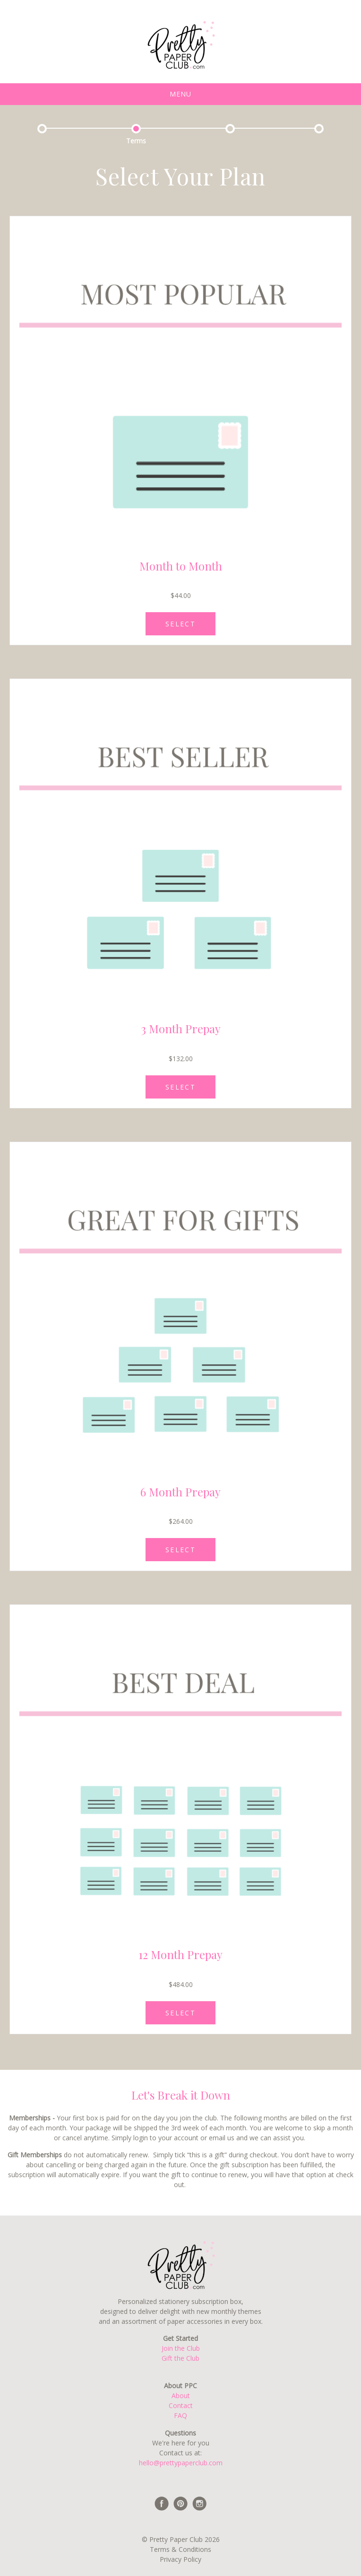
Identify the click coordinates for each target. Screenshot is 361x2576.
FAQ (180, 2415)
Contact (181, 2405)
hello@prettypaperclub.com (181, 2462)
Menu (180, 93)
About (181, 2395)
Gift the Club (180, 2358)
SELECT (180, 623)
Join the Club (181, 2348)
